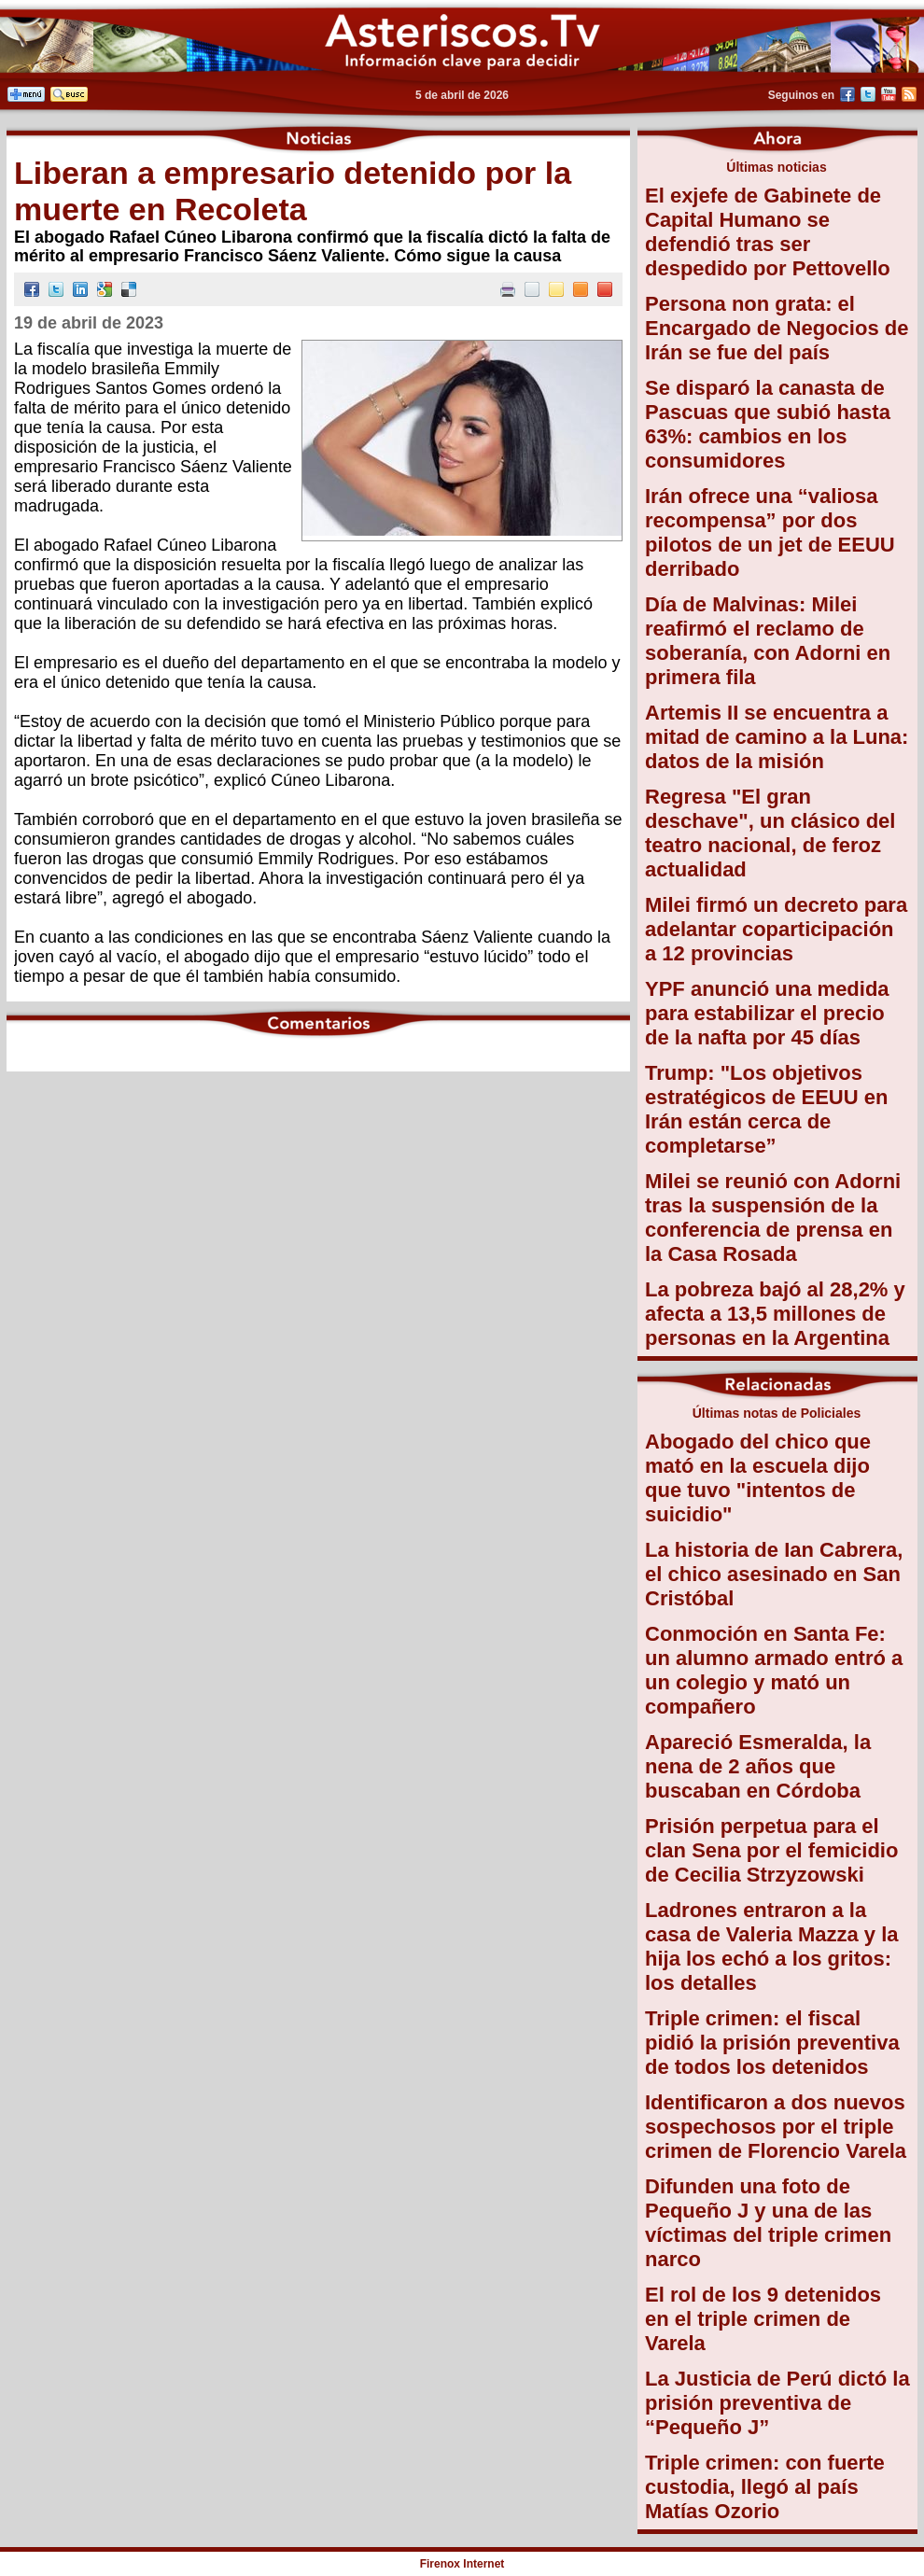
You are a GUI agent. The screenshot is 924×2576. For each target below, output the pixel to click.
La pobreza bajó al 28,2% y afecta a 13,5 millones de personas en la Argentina (775, 1314)
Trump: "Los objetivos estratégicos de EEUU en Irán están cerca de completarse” (766, 1109)
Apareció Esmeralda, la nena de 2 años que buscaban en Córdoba (758, 1766)
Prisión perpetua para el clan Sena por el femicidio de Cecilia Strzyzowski (771, 1850)
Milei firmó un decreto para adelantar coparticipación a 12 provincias (776, 929)
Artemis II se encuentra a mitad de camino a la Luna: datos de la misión (776, 737)
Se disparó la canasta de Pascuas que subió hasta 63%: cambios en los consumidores (767, 424)
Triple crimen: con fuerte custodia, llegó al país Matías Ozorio (765, 2487)
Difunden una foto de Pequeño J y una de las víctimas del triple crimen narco (768, 2223)
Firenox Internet (462, 2563)
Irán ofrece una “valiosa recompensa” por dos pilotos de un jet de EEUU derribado (770, 532)
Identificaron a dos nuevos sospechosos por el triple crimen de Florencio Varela (775, 2127)
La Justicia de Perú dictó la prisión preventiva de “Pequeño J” (777, 2403)
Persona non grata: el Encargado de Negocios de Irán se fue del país (776, 328)
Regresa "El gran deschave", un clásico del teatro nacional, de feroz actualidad (770, 833)
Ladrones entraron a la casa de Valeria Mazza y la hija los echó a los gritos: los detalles (772, 1946)
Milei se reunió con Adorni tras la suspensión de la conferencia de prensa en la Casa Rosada (773, 1217)
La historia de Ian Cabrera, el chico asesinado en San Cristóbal (774, 1574)
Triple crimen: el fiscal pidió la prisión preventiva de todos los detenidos (772, 2043)
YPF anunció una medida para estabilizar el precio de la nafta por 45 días (767, 1013)
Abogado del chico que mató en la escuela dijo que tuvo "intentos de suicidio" (758, 1478)
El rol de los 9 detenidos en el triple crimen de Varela (763, 2319)
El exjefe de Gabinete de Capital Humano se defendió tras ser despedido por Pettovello (767, 232)
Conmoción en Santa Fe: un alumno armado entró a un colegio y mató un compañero (774, 1670)
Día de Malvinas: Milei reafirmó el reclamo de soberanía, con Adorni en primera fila (767, 641)
